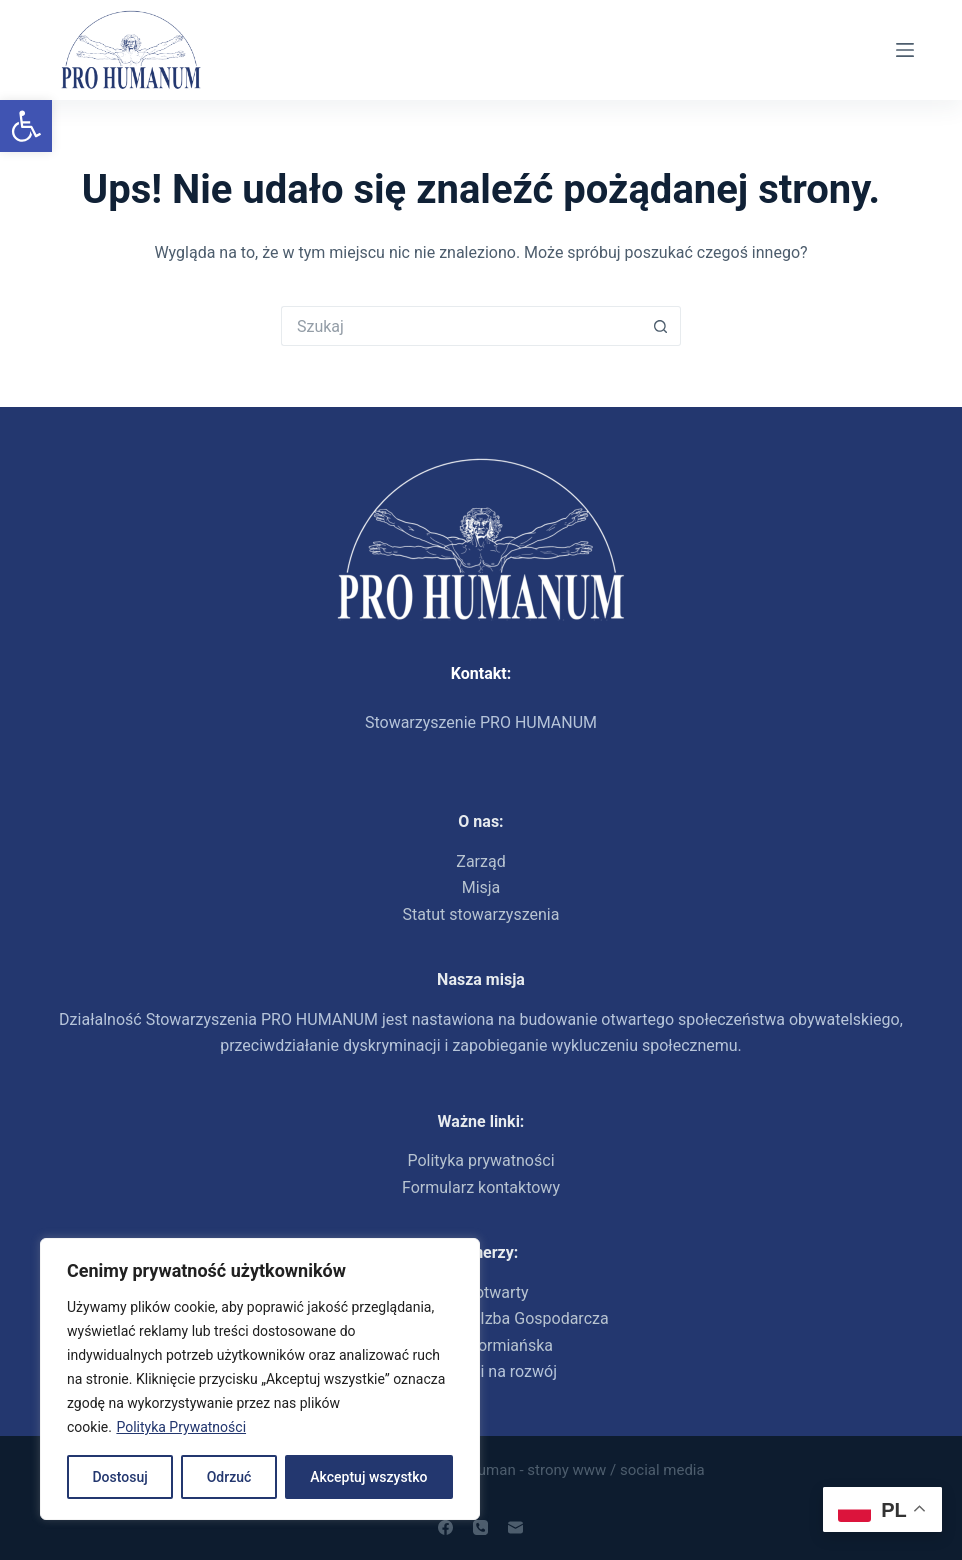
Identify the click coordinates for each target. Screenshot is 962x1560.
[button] (26, 126)
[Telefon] (480, 1527)
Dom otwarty (480, 1292)
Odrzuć (229, 1477)
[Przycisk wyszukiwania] (661, 326)
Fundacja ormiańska (481, 1345)
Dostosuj (119, 1477)
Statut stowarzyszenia (481, 914)
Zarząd (480, 861)
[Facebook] (445, 1527)
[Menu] (905, 50)
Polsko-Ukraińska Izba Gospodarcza (480, 1318)
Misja (481, 887)
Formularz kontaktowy (481, 1187)
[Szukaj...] (461, 326)
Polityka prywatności (480, 1160)
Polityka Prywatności (181, 1427)
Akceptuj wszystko (368, 1477)
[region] (260, 1379)
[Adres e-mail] (515, 1527)
